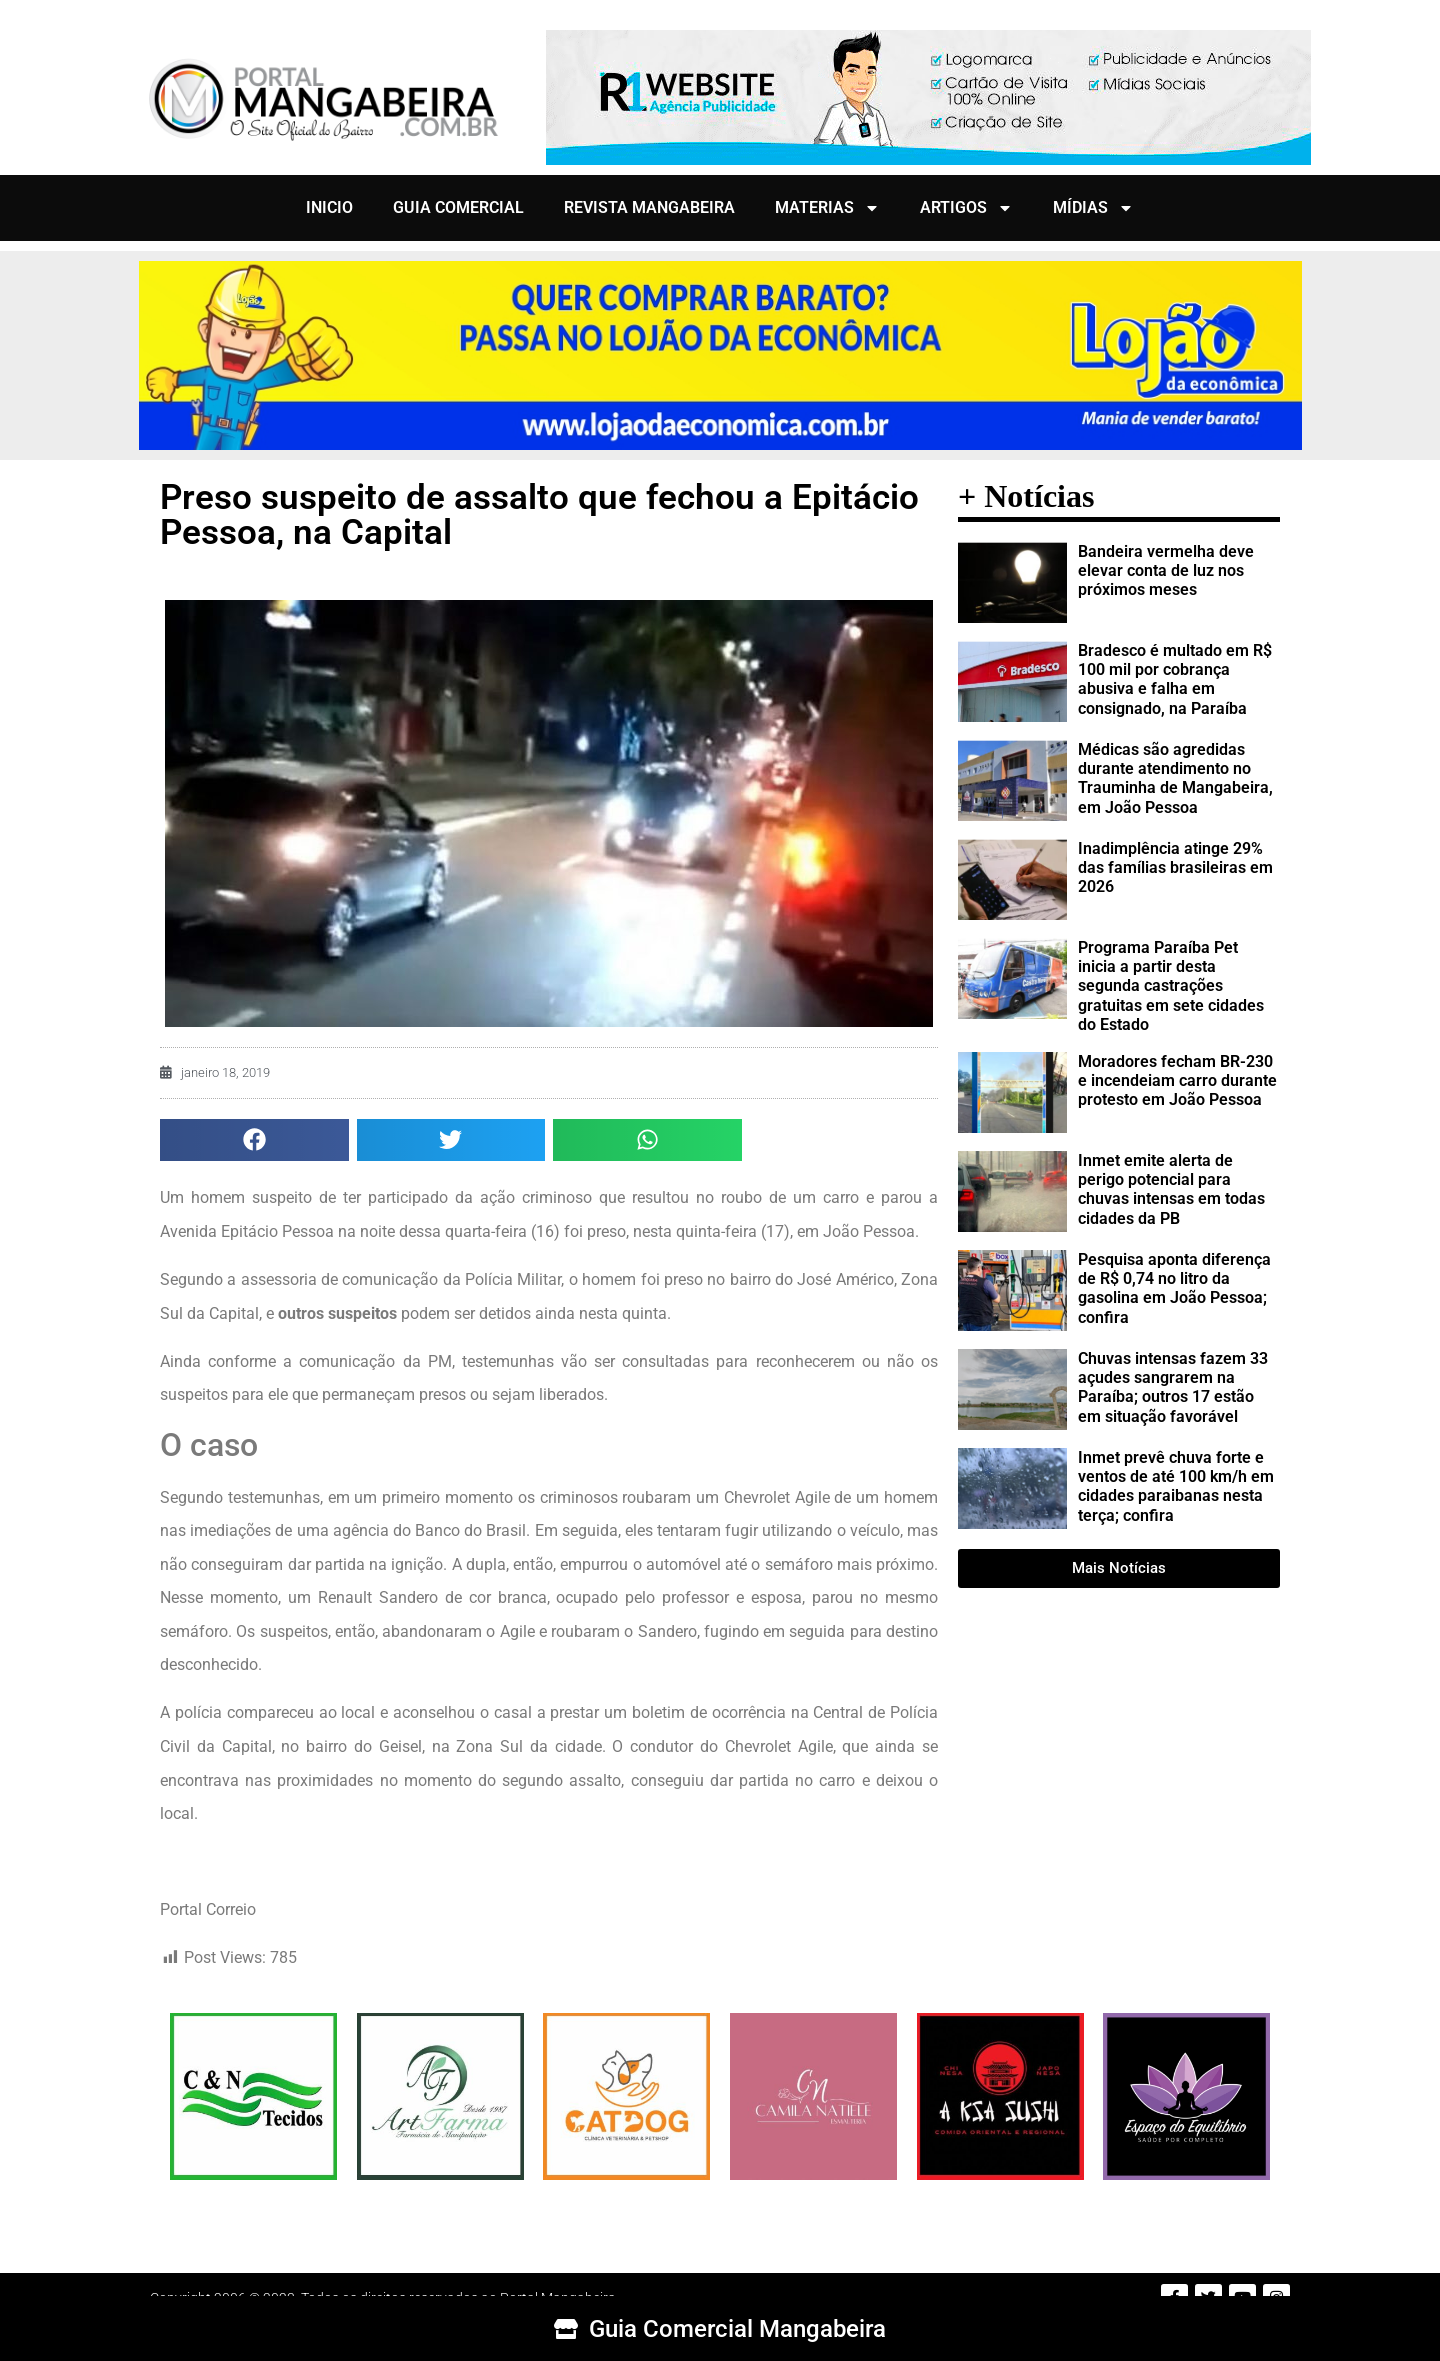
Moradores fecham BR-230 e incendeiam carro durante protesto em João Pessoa (1177, 1080)
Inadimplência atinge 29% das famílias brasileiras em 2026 (1175, 867)
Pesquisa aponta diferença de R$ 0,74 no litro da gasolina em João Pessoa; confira (1174, 1288)
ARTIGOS (966, 208)
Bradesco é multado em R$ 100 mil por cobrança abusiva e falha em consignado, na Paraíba (1175, 679)
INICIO (329, 207)
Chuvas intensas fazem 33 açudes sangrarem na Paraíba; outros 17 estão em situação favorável (1173, 1387)
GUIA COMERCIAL (458, 207)
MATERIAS (827, 208)
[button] (254, 1140)
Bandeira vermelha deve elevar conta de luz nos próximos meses (1166, 570)
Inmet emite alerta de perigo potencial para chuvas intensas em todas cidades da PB (1171, 1189)
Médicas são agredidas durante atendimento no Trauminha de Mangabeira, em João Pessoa (1175, 778)
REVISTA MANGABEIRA (649, 207)
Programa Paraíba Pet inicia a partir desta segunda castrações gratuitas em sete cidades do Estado (1171, 986)
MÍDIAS (1093, 208)
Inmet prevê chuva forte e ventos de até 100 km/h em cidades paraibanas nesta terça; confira (1176, 1486)
